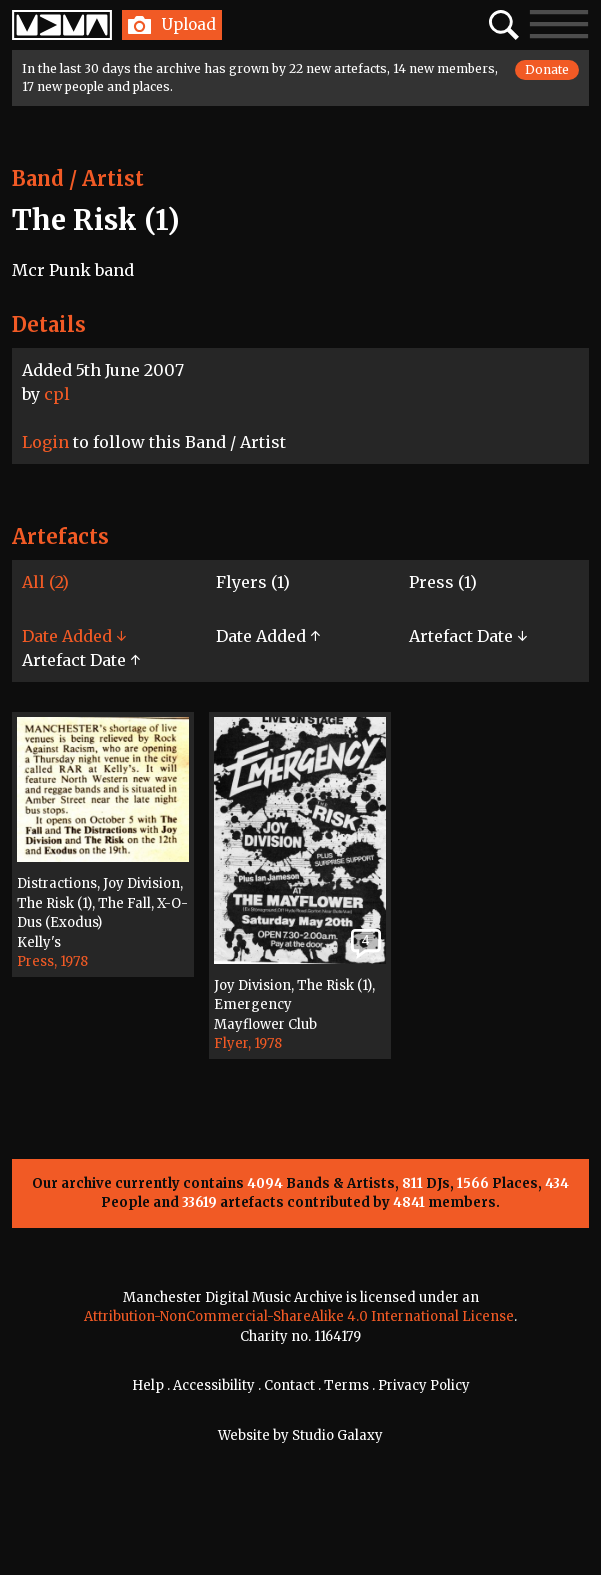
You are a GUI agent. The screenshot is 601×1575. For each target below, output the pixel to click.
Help (148, 1385)
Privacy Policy (424, 1385)
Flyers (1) (253, 582)
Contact (289, 1385)
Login (45, 442)
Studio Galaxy (337, 1435)
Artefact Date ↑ (81, 660)
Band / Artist (78, 178)
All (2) (45, 582)
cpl (57, 394)
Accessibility (214, 1385)
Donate (547, 69)
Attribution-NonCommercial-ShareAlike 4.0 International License (299, 1316)
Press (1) (443, 582)
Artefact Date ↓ (468, 636)
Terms (346, 1385)
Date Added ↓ (74, 636)
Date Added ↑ (268, 636)
